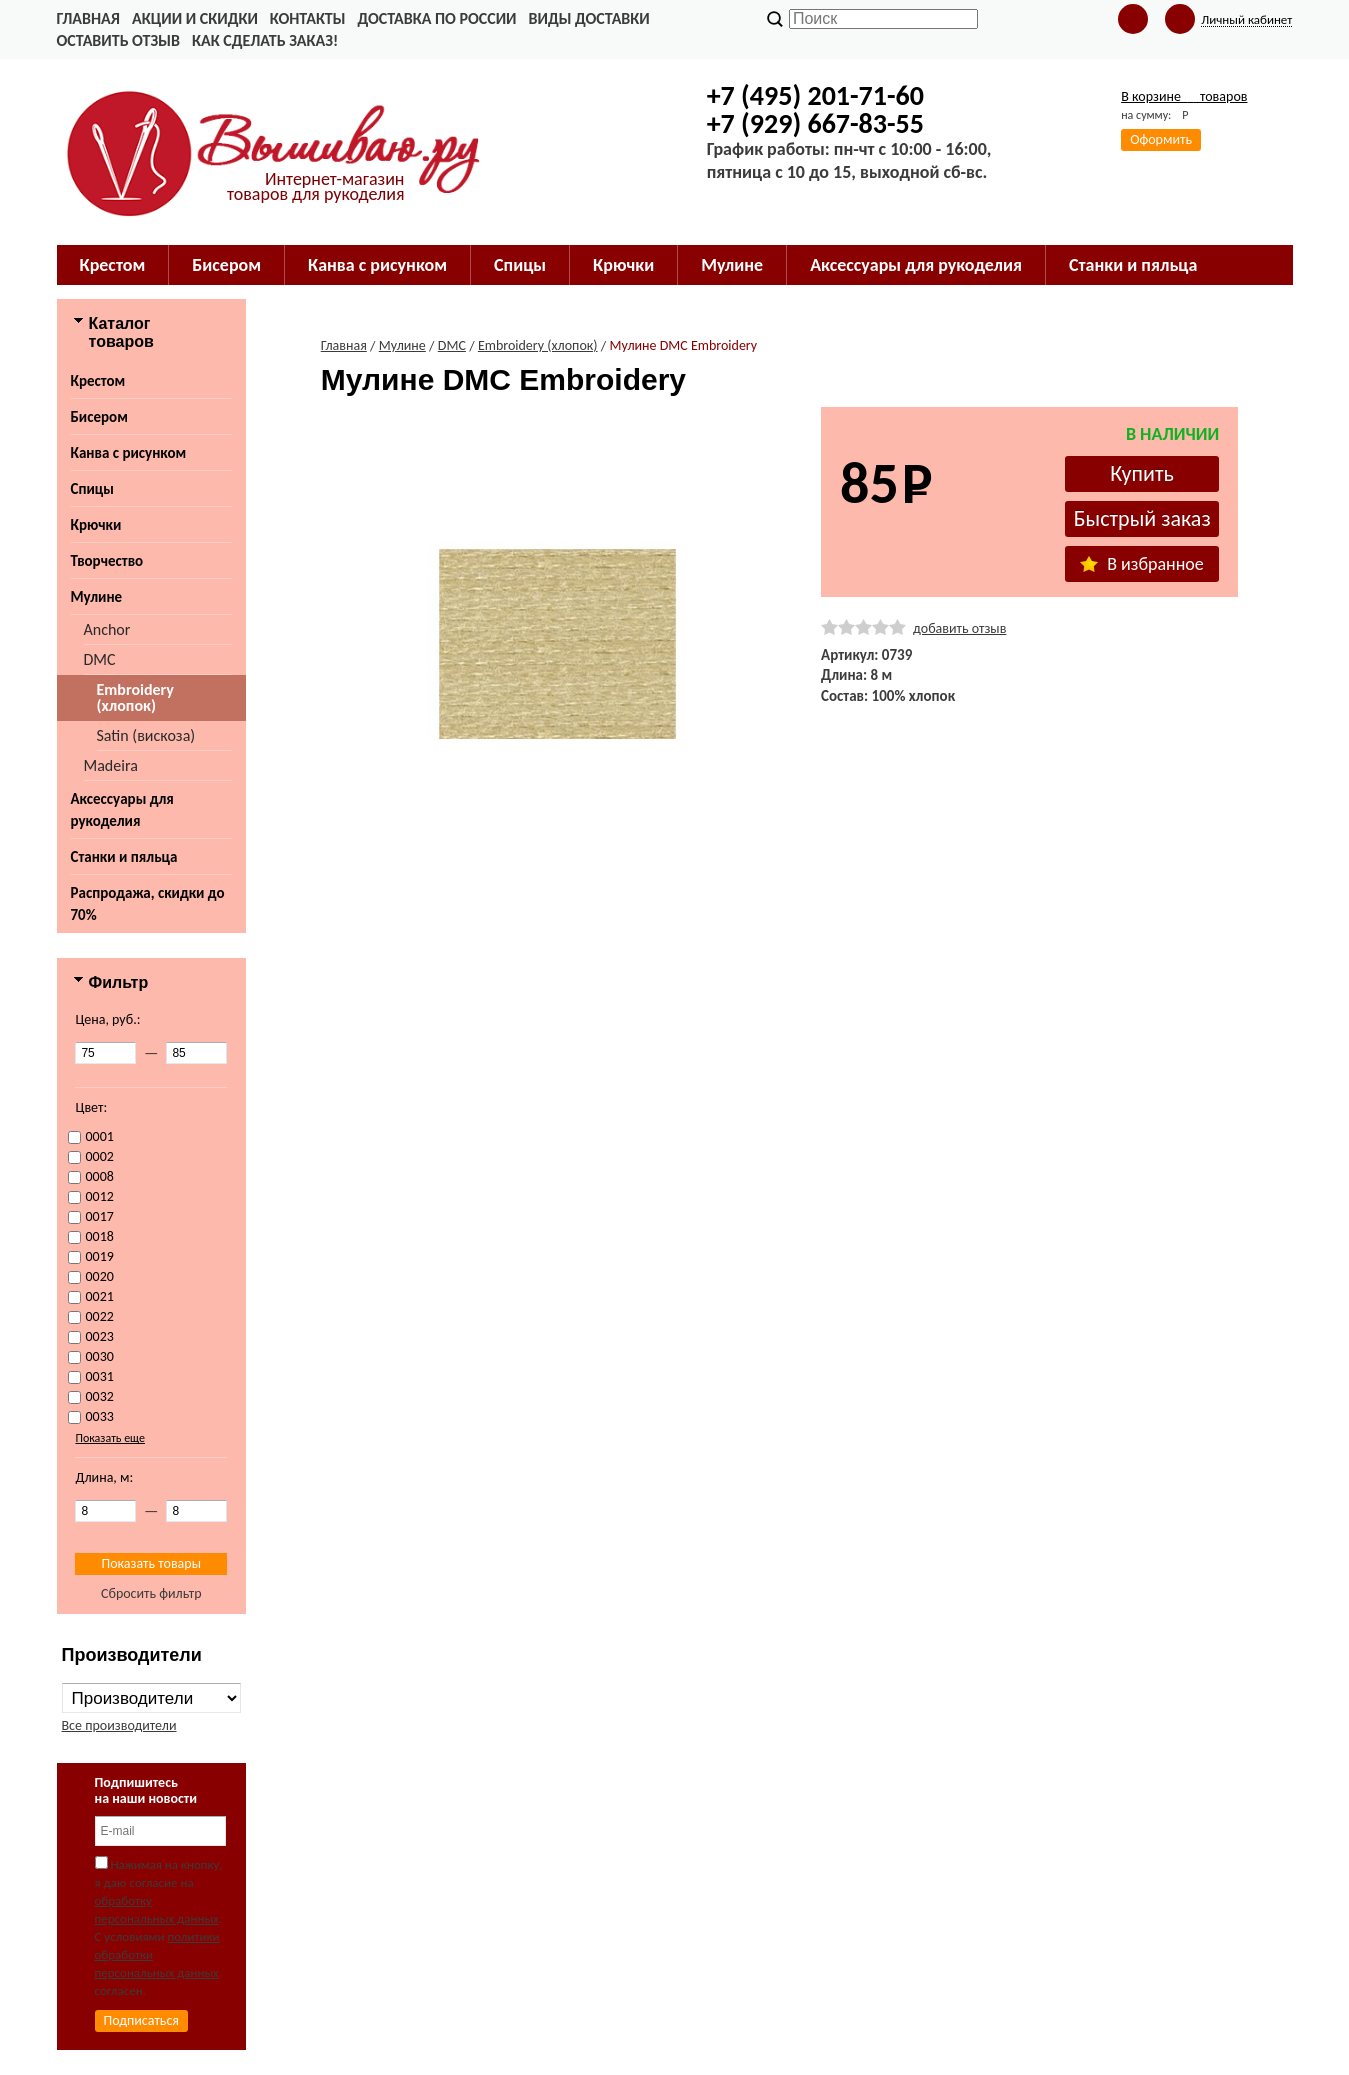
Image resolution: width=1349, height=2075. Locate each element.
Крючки (96, 525)
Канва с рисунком (129, 453)
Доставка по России (436, 18)
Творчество (107, 561)
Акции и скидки (195, 18)
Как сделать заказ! (265, 40)
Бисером (99, 417)
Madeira (111, 765)
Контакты (308, 18)
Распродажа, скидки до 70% (148, 904)
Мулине (97, 597)
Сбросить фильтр (151, 1593)
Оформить (1161, 139)
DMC (100, 659)
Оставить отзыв (118, 40)
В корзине (1184, 96)
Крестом (98, 381)
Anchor (107, 629)
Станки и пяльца (124, 857)
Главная (88, 18)
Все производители (119, 1725)
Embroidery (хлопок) (135, 697)
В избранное (1142, 564)
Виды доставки (589, 18)
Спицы (92, 489)
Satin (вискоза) (146, 735)
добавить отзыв (959, 628)
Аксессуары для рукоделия (122, 810)
